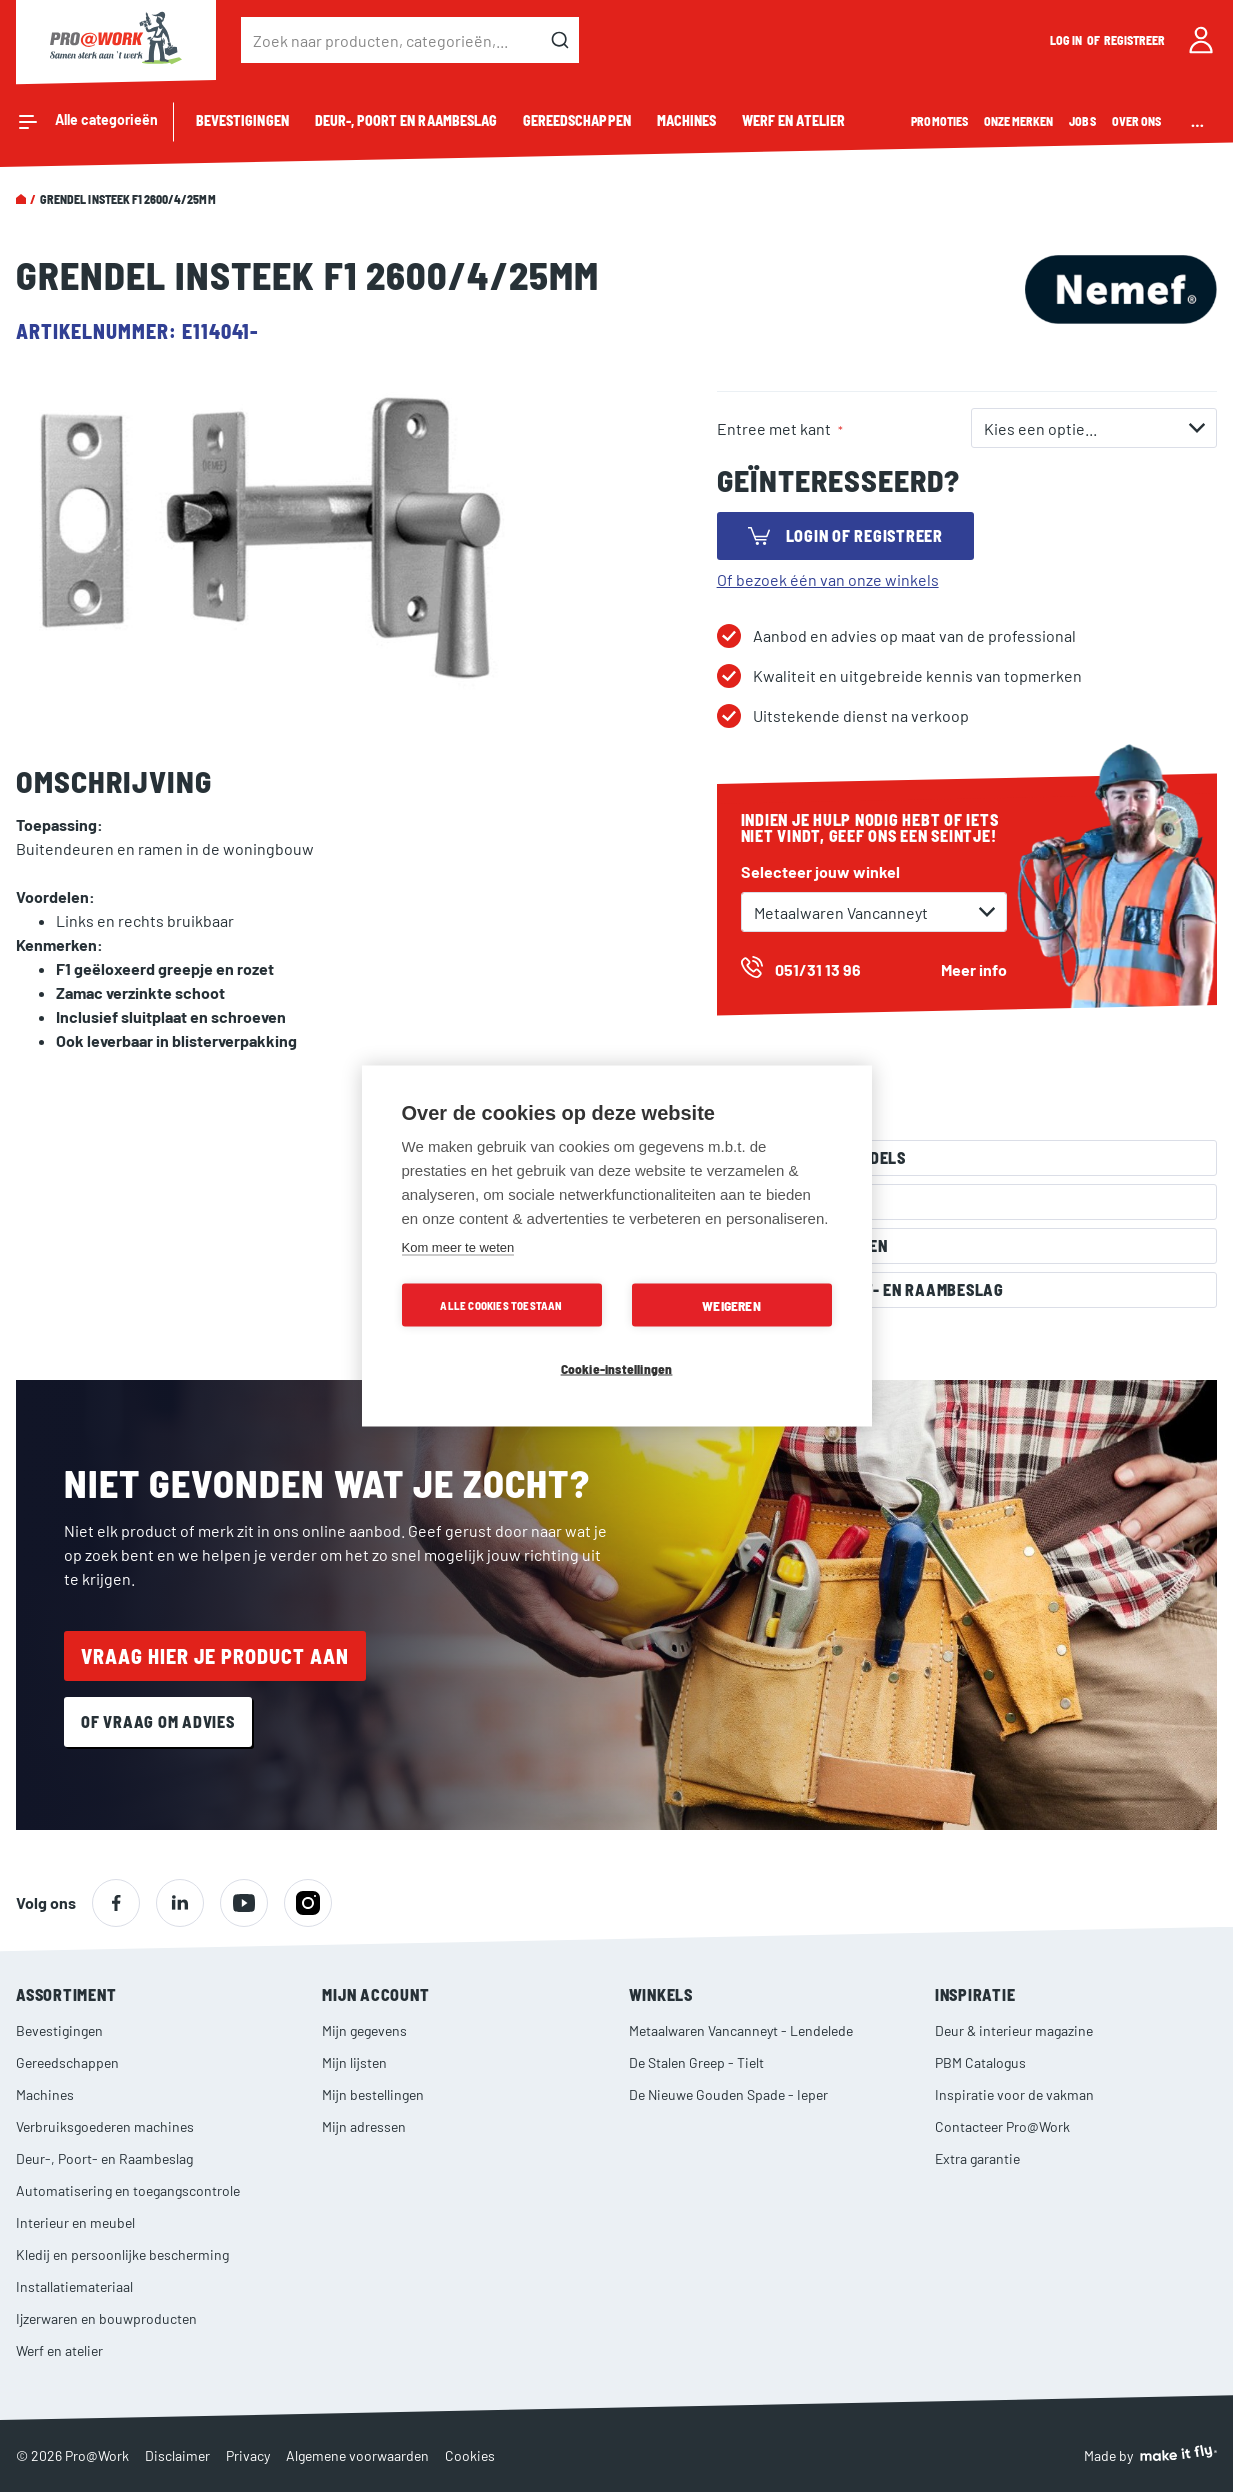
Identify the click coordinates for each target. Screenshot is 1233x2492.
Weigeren (731, 1305)
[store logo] (116, 40)
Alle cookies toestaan (501, 1305)
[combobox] (410, 40)
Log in (1067, 40)
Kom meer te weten (458, 1247)
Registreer (1135, 40)
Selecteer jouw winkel (820, 871)
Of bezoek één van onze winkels (828, 579)
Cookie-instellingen (617, 1368)
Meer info (974, 969)
